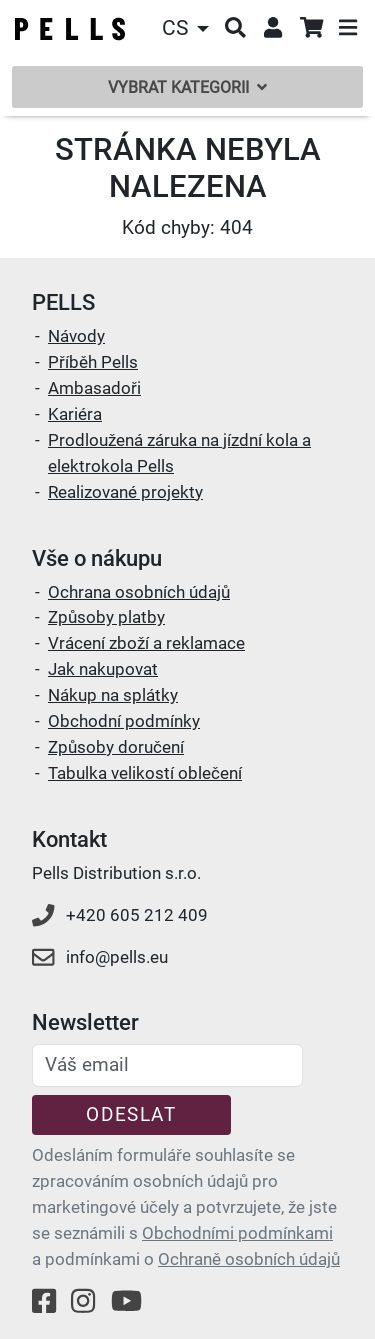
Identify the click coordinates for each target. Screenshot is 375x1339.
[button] (188, 28)
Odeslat (131, 1114)
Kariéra (75, 414)
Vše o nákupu (97, 558)
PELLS (63, 302)
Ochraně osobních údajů (249, 1259)
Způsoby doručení (116, 747)
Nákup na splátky (113, 695)
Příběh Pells (93, 362)
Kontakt (69, 839)
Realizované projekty (125, 492)
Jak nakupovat (103, 669)
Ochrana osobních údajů (139, 592)
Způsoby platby (106, 617)
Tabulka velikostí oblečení (145, 773)
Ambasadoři (94, 388)
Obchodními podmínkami (237, 1233)
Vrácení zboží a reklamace (146, 643)
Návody (76, 336)
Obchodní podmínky (124, 721)
